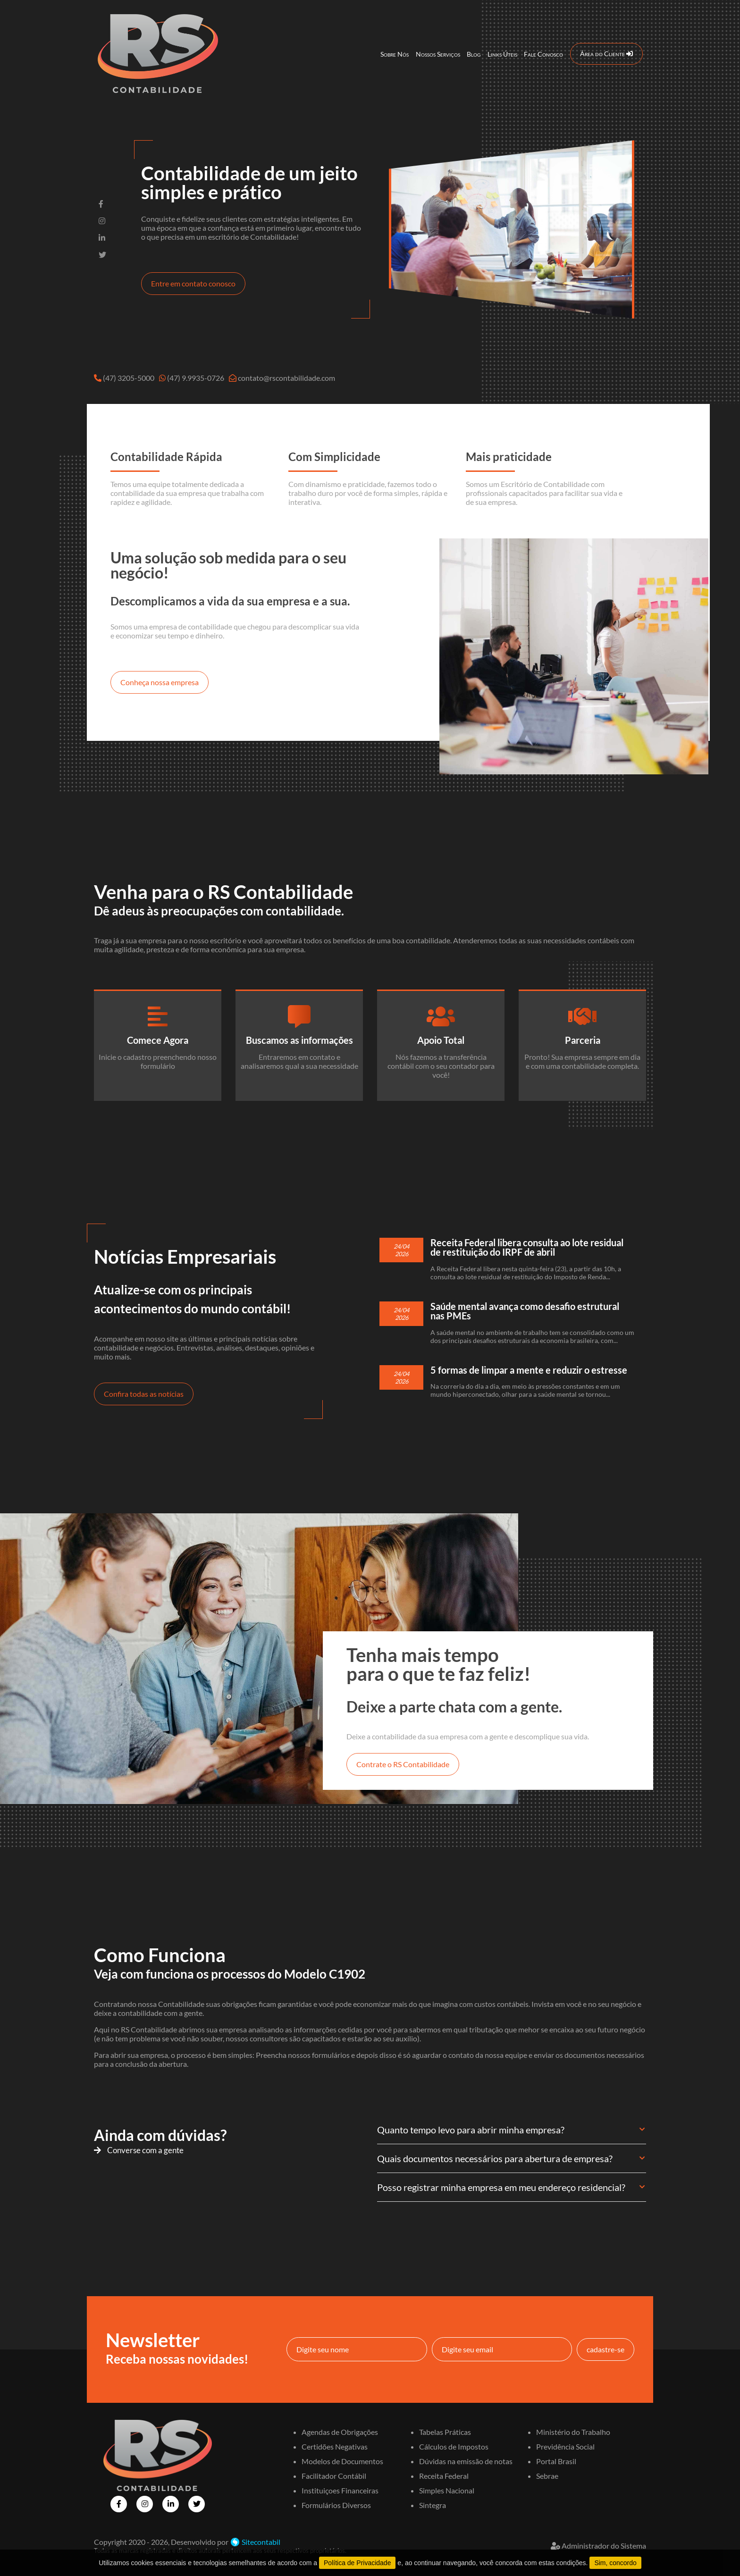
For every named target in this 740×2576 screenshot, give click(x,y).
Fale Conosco (543, 54)
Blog (473, 54)
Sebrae (547, 2475)
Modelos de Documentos (342, 2461)
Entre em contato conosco (193, 283)
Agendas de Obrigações (340, 2431)
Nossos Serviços (438, 54)
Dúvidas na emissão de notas (466, 2461)
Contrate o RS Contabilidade (402, 1764)
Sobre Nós (394, 54)
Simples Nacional (446, 2490)
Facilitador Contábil (334, 2475)
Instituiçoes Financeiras (340, 2490)
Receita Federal (444, 2475)
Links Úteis (502, 54)
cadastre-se (605, 2349)
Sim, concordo (615, 2563)
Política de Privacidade (357, 2563)
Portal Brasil (556, 2461)
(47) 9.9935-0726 (195, 377)
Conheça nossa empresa (159, 682)
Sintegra (432, 2504)
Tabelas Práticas (445, 2431)
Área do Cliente (606, 54)
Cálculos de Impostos (453, 2446)
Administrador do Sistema (598, 2545)
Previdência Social (565, 2446)
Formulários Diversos (336, 2504)
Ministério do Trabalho (573, 2431)
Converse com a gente (139, 2150)
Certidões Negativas (335, 2446)
